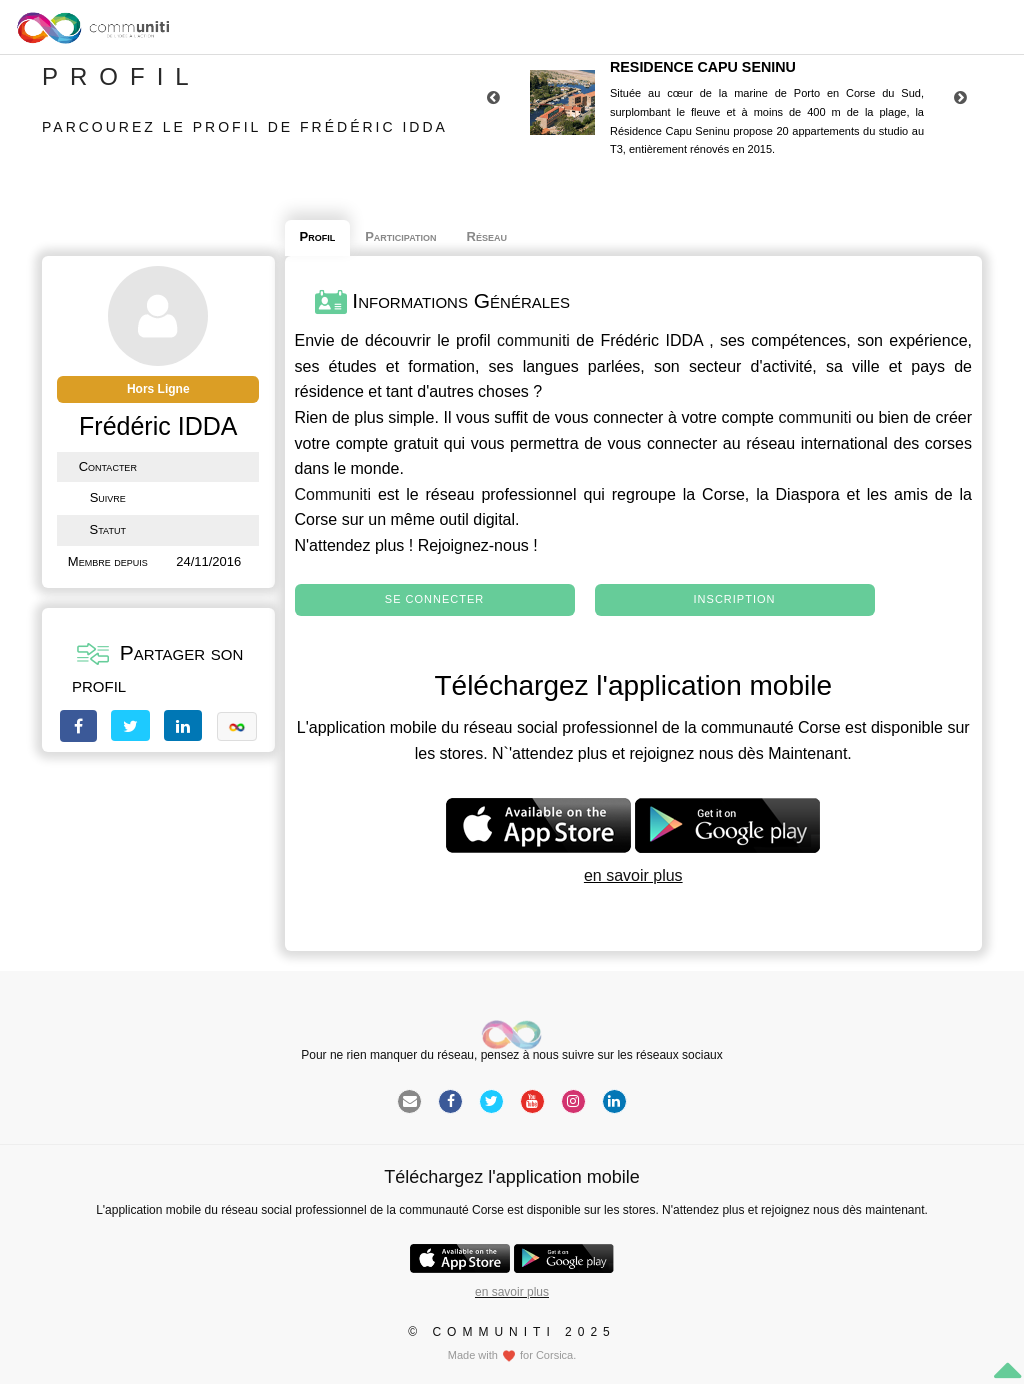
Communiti (333, 494)
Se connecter (434, 599)
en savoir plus (633, 875)
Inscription (735, 599)
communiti (533, 340)
